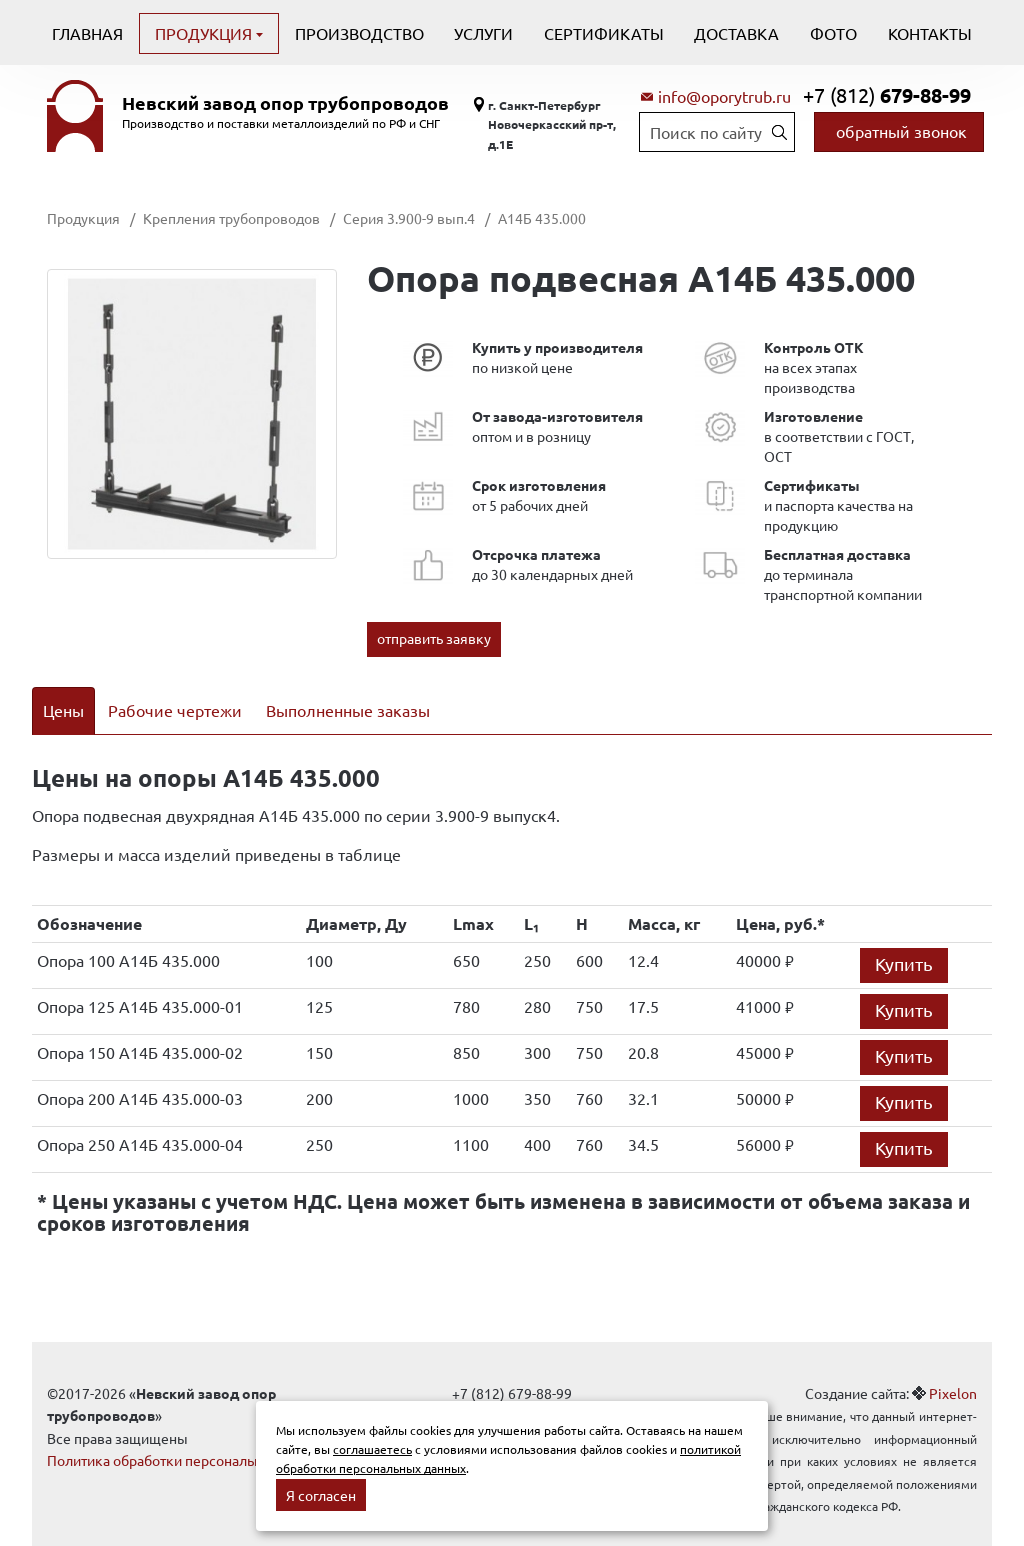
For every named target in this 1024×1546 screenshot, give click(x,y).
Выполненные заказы (348, 710)
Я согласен (321, 1495)
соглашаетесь (372, 1449)
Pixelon (953, 1367)
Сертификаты (604, 33)
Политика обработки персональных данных (189, 1434)
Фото (833, 33)
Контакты (930, 33)
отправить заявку (434, 638)
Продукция (205, 33)
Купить (904, 937)
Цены (63, 710)
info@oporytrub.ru (724, 96)
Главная (87, 33)
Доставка (736, 33)
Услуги (483, 33)
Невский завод (285, 103)
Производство (359, 33)
